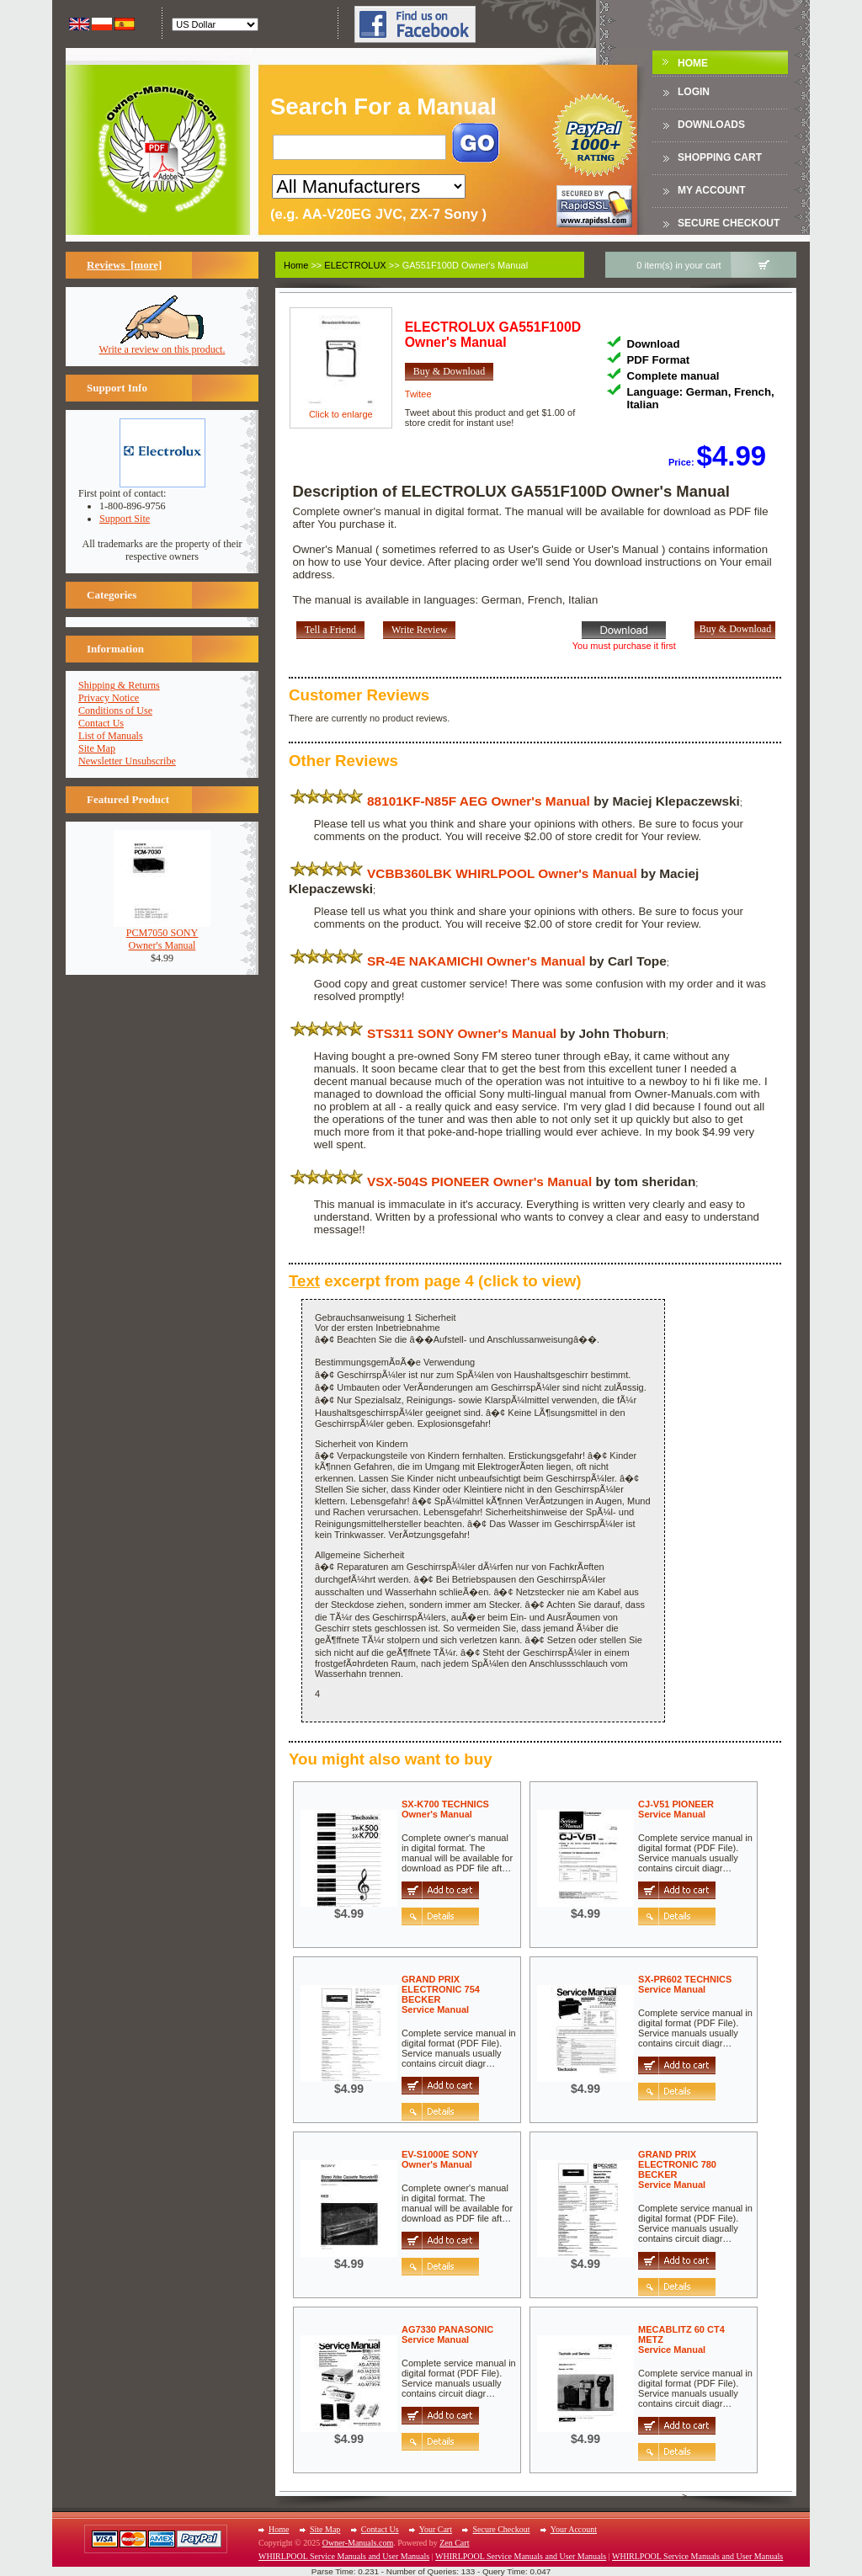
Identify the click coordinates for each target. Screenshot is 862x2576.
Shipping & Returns (119, 685)
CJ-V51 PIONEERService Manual (676, 1809)
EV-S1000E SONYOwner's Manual (440, 2159)
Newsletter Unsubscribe (127, 761)
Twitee (418, 394)
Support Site (124, 518)
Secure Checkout (729, 223)
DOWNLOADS (711, 124)
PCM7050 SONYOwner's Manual (162, 934)
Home (693, 63)
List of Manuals (110, 736)
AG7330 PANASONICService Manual (447, 2334)
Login (694, 92)
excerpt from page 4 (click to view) (435, 1281)
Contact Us (101, 723)
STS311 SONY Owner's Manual (461, 1033)
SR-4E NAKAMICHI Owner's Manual (476, 961)
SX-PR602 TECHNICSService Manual (685, 1984)
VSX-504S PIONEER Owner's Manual (479, 1181)
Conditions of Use (115, 710)
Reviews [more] (124, 264)
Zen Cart (454, 2542)
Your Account (574, 2529)
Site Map (96, 748)
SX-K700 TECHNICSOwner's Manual (445, 1809)
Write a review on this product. (162, 344)
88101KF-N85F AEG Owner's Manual (478, 801)
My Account (712, 190)
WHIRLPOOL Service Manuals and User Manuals (343, 2556)
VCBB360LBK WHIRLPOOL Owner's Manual (502, 873)
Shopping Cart (720, 157)
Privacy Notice (108, 698)
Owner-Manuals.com (358, 2542)
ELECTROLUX (355, 265)
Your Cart (435, 2529)
